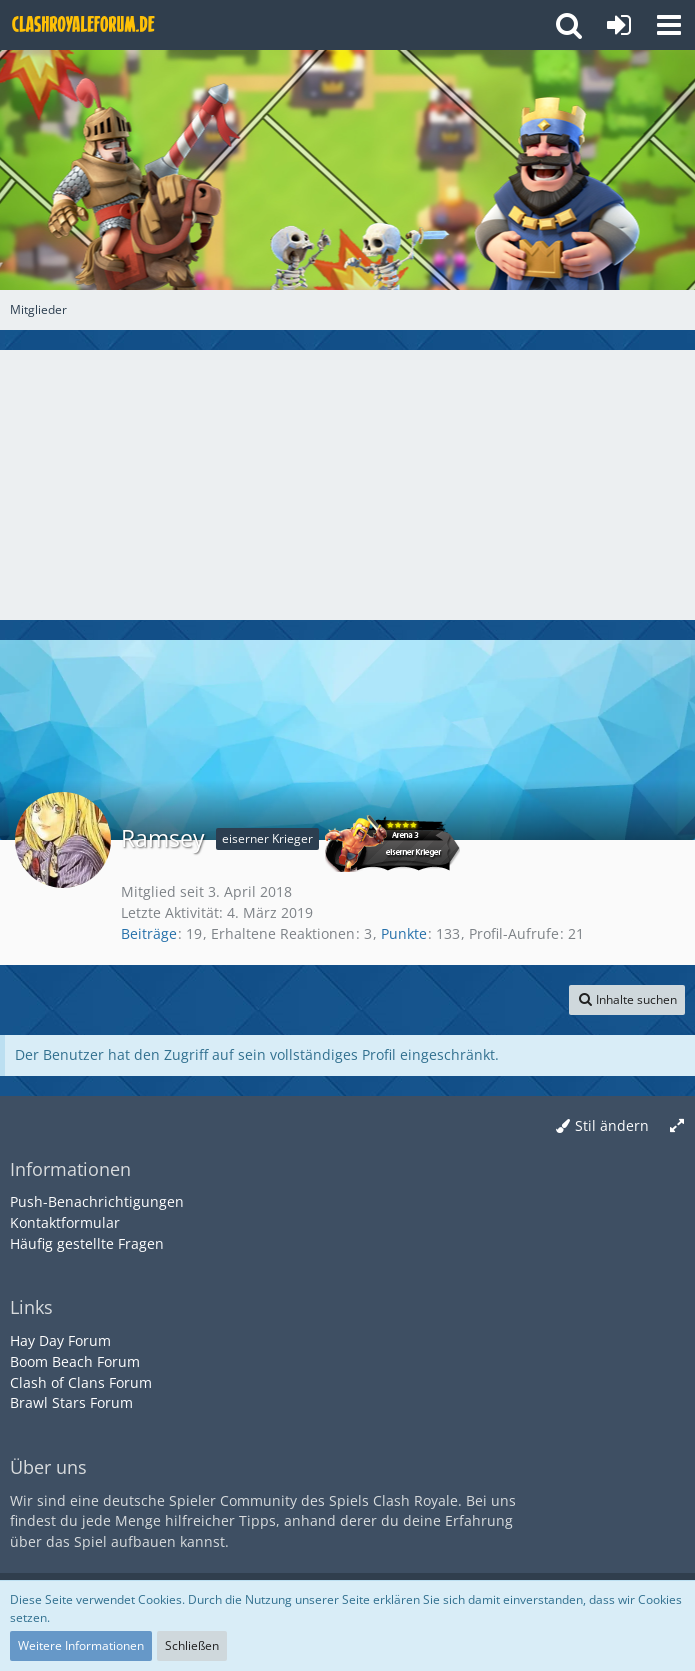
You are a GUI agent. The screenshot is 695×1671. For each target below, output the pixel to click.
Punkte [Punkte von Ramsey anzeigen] (404, 933)
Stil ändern (612, 1125)
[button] (669, 25)
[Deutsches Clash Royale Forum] (85, 25)
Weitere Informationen (81, 1645)
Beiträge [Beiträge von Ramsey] (149, 933)
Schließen (192, 1645)
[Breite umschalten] (677, 1126)
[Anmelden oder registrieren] (619, 25)
